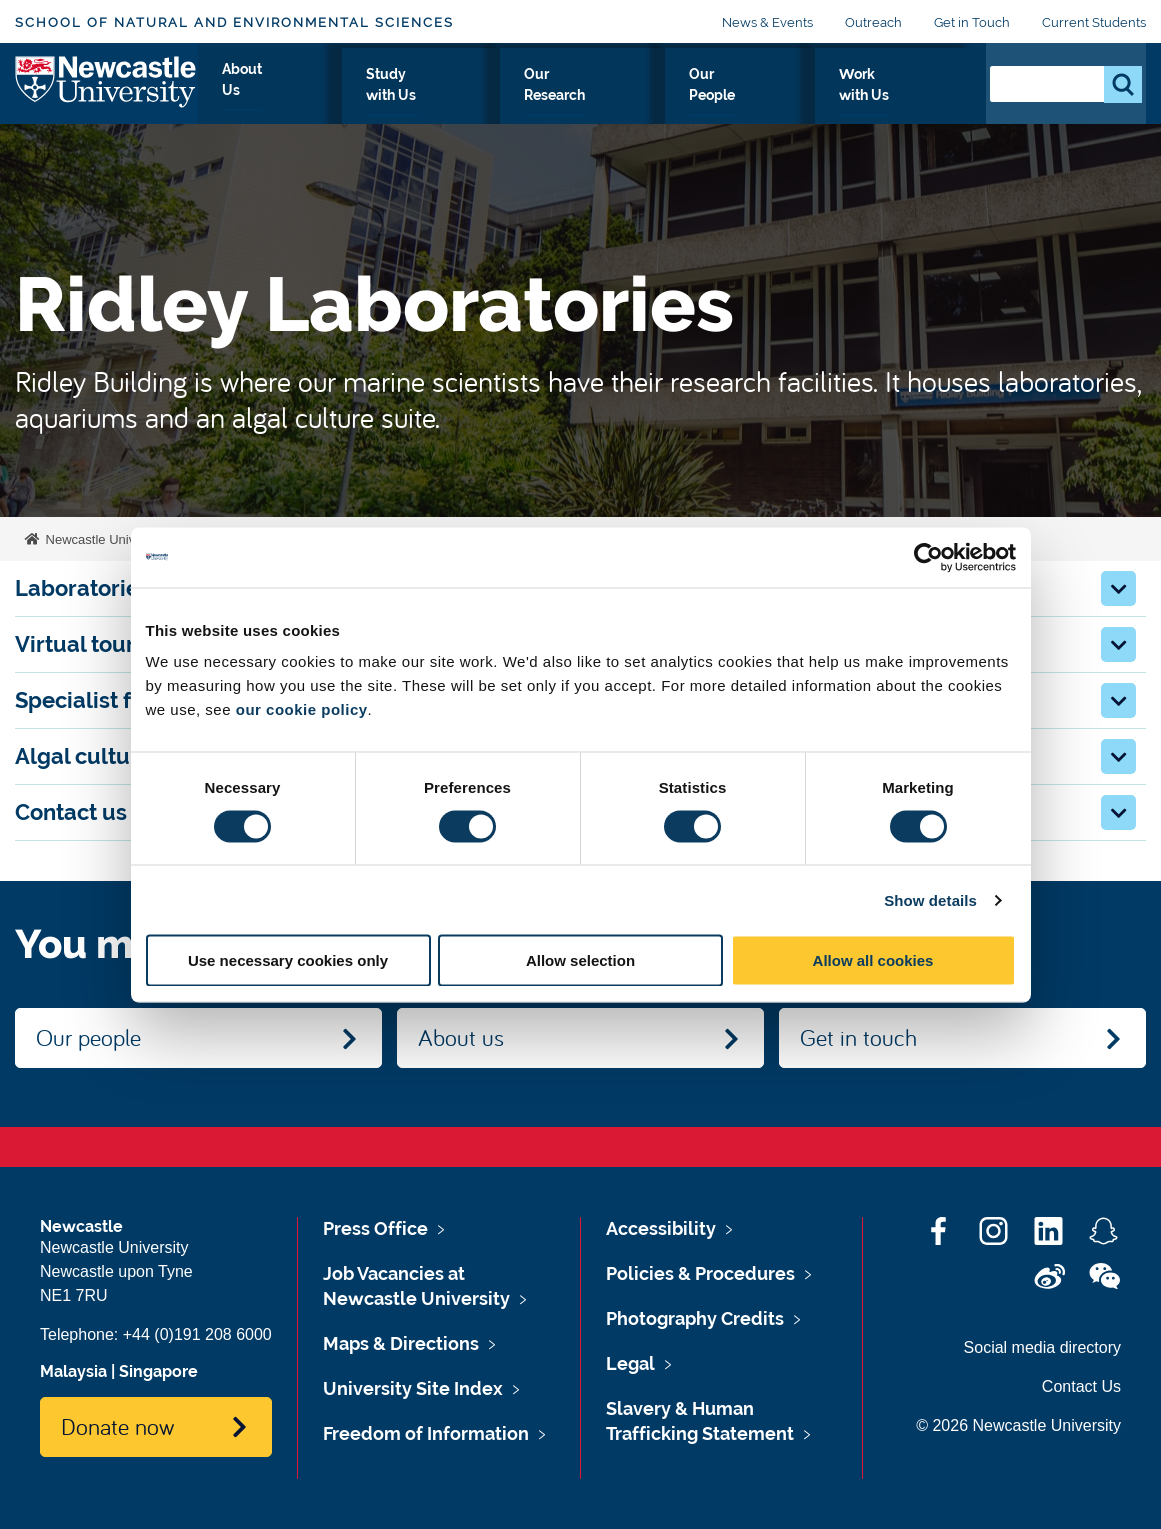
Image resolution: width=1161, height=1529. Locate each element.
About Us (387, 97)
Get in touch (858, 1037)
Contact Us (1081, 1386)
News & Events (767, 22)
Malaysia (73, 1371)
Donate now (117, 1426)
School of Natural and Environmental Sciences (234, 22)
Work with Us (902, 97)
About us (461, 1037)
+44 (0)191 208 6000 (197, 1334)
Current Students (1094, 22)
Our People (774, 97)
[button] (1118, 588)
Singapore (158, 1371)
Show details (930, 899)
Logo (106, 92)
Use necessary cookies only (288, 960)
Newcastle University (104, 539)
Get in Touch (972, 22)
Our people (88, 1037)
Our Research (646, 97)
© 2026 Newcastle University (1018, 1425)
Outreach (873, 22)
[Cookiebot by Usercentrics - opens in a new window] (928, 557)
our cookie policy (302, 709)
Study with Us (508, 97)
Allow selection (580, 960)
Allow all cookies (873, 960)
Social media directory (1042, 1347)
